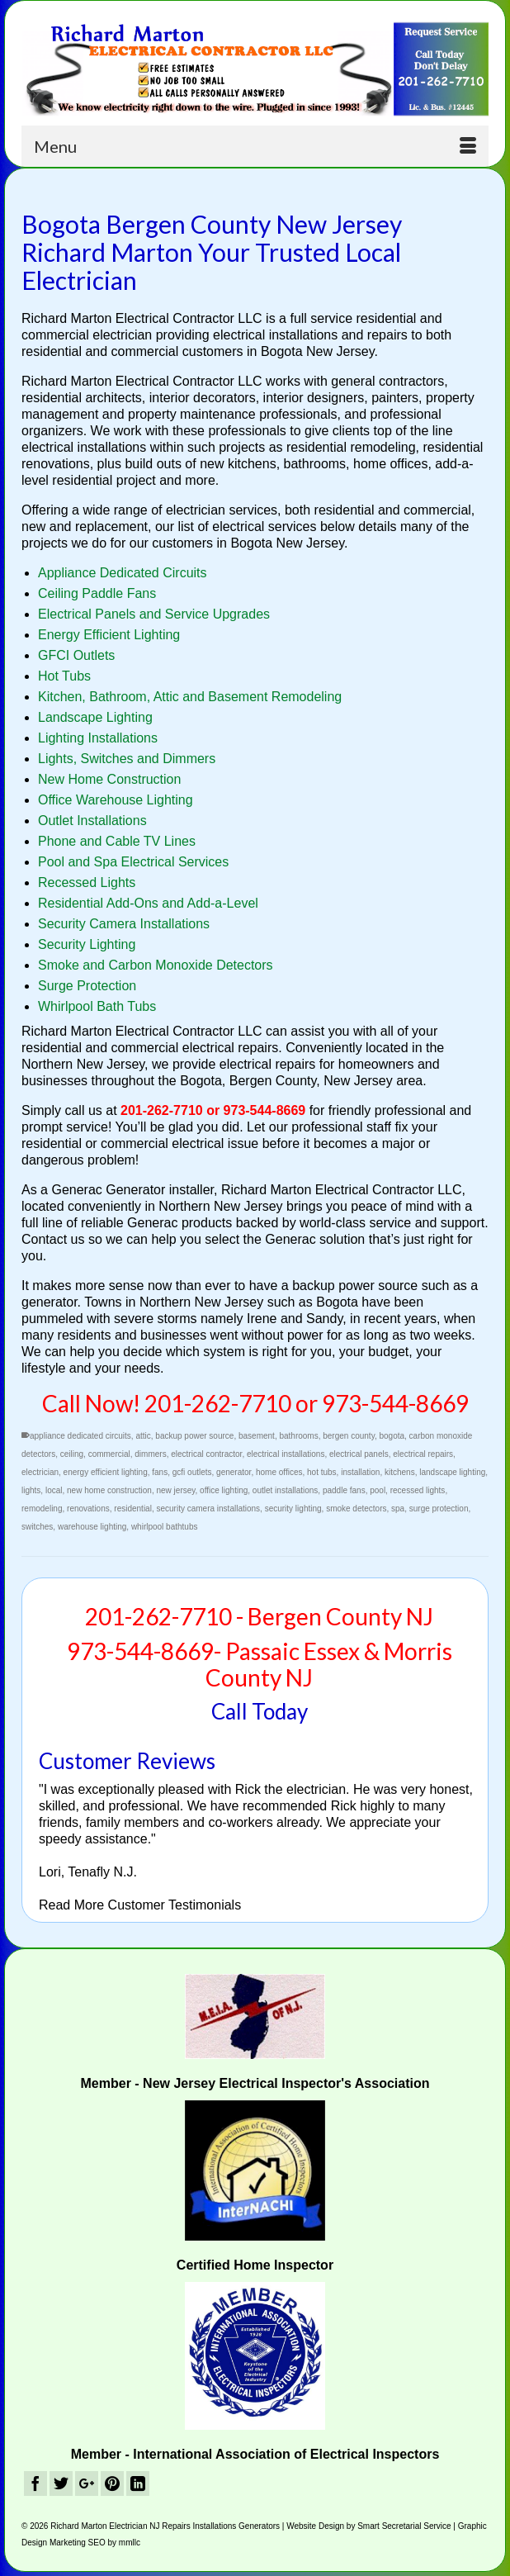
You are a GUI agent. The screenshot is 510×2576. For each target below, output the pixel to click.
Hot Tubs (64, 676)
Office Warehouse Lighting (115, 800)
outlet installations (286, 1490)
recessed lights (418, 1490)
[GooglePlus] (86, 2484)
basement (256, 1435)
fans (160, 1472)
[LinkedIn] (137, 2484)
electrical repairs (423, 1454)
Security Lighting (86, 944)
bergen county (349, 1435)
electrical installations (286, 1454)
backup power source (194, 1435)
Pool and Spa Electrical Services (133, 862)
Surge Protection (87, 986)
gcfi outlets (192, 1472)
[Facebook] (35, 2484)
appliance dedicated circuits (80, 1435)
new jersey (175, 1490)
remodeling (41, 1508)
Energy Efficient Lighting (109, 635)
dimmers (150, 1454)
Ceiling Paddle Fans (97, 593)
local (54, 1490)
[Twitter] (61, 2484)
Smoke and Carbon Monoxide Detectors (155, 965)
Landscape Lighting (95, 717)
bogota (391, 1435)
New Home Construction (109, 779)
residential (133, 1508)
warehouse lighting (92, 1526)
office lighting (224, 1490)
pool (377, 1490)
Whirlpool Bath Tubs (97, 1006)
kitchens (400, 1472)
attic (142, 1435)
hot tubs (322, 1472)
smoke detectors (356, 1508)
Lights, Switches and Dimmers (126, 759)
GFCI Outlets (76, 655)
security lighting (293, 1508)
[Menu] (255, 146)
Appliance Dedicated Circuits (122, 573)
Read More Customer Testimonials (140, 1905)
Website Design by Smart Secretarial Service (368, 2526)
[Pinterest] (112, 2484)
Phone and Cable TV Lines (117, 841)
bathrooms (298, 1435)
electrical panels (359, 1454)
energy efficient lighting (106, 1472)
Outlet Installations (92, 821)
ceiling (71, 1454)
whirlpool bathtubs (164, 1526)
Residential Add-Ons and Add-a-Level (148, 903)
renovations (88, 1508)
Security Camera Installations (124, 924)
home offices (279, 1472)
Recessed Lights (86, 882)
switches (37, 1526)
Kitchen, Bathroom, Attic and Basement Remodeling (190, 697)
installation (360, 1472)
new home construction (109, 1490)
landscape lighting (452, 1472)
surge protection (439, 1508)
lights (30, 1490)
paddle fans (344, 1490)
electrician (40, 1472)
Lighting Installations (98, 738)
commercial (109, 1454)
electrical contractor (206, 1454)
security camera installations (208, 1508)
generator (233, 1472)
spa (397, 1508)
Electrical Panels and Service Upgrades (154, 614)
